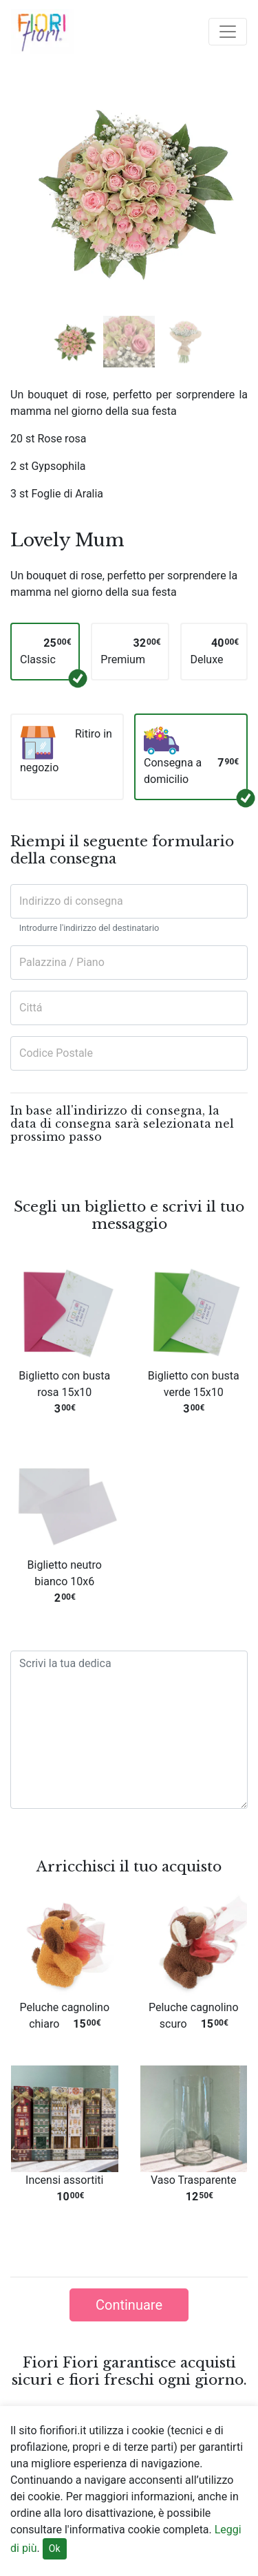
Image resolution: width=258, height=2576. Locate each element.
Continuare (129, 2305)
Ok (55, 2548)
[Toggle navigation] (227, 31)
